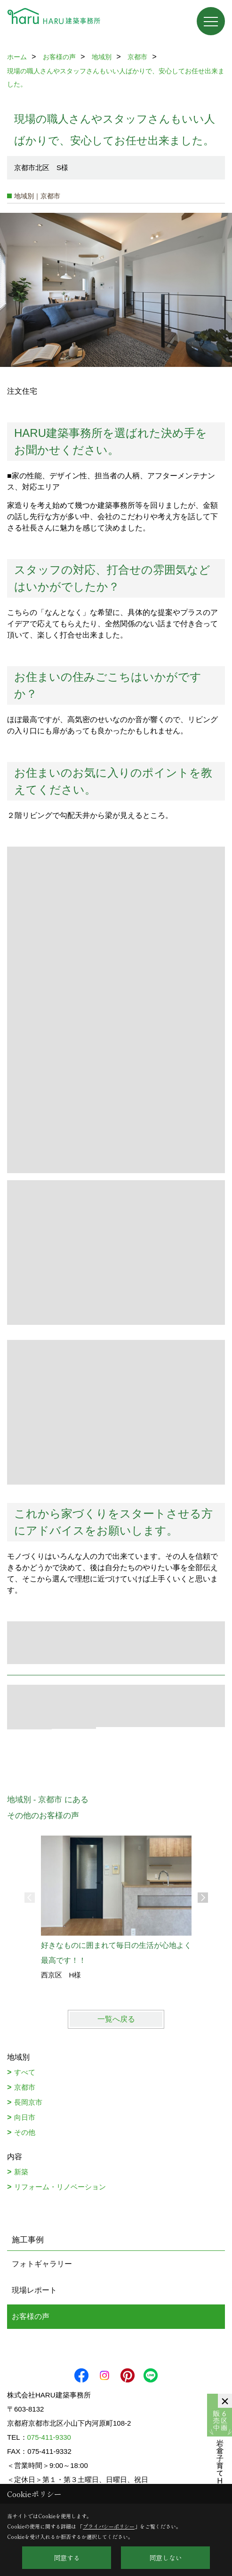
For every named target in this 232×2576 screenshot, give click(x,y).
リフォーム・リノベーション (60, 2187)
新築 (21, 2172)
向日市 (24, 2117)
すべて (24, 2072)
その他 (24, 2132)
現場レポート (34, 2290)
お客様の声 (30, 2316)
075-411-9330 (49, 2437)
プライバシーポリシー (109, 2526)
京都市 (24, 2087)
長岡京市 (28, 2102)
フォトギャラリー (42, 2264)
